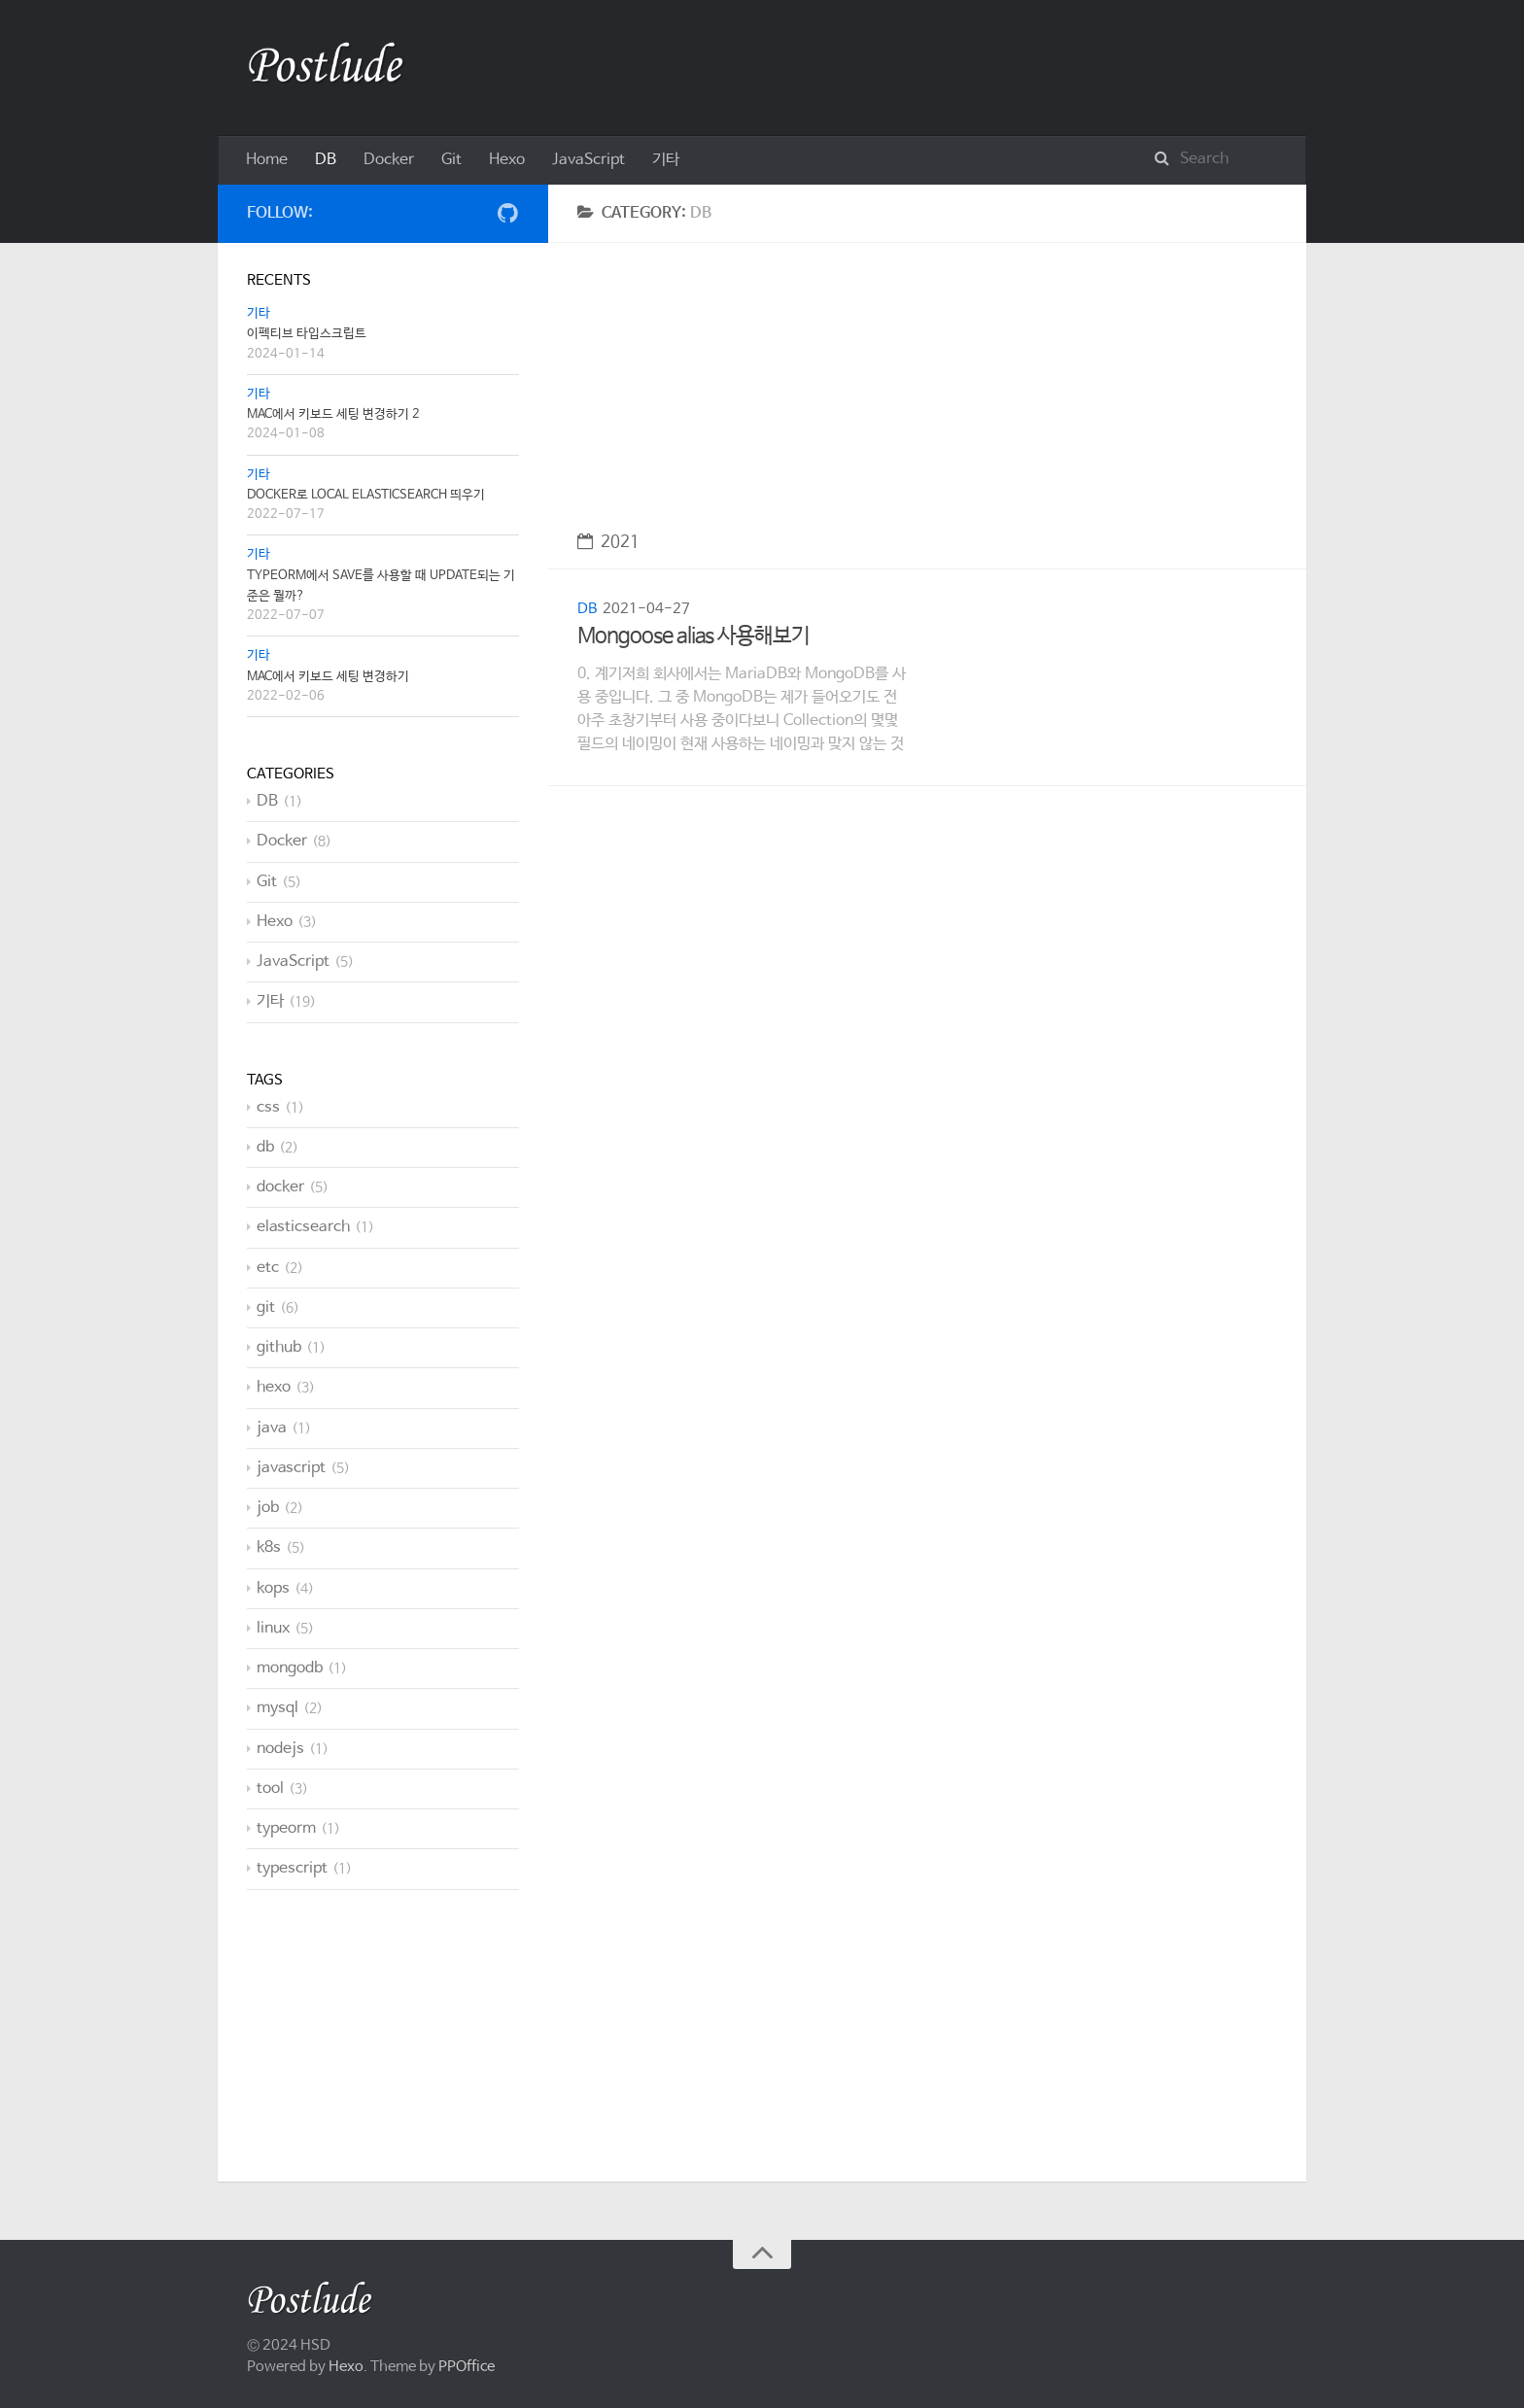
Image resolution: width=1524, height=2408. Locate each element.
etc (268, 1267)
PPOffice (466, 2366)
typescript (292, 1868)
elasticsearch (303, 1227)
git (266, 1307)
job (268, 1507)
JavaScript (588, 160)
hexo (274, 1387)
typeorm (286, 1828)
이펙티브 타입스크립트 (306, 334)
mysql (277, 1708)
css (268, 1107)
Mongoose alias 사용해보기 (693, 636)
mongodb (290, 1668)
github (279, 1347)
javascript (291, 1468)
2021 (608, 542)
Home (267, 160)
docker (280, 1187)
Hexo (507, 160)
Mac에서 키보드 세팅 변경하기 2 (333, 414)
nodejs (280, 1748)
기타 (665, 160)
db (265, 1147)
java (272, 1428)
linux (273, 1628)
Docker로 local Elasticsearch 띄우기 (366, 495)
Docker (389, 160)
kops (273, 1588)
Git (451, 160)
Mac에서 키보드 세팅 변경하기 (328, 677)
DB (325, 160)
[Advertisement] (927, 379)
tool (270, 1788)
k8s (269, 1547)
